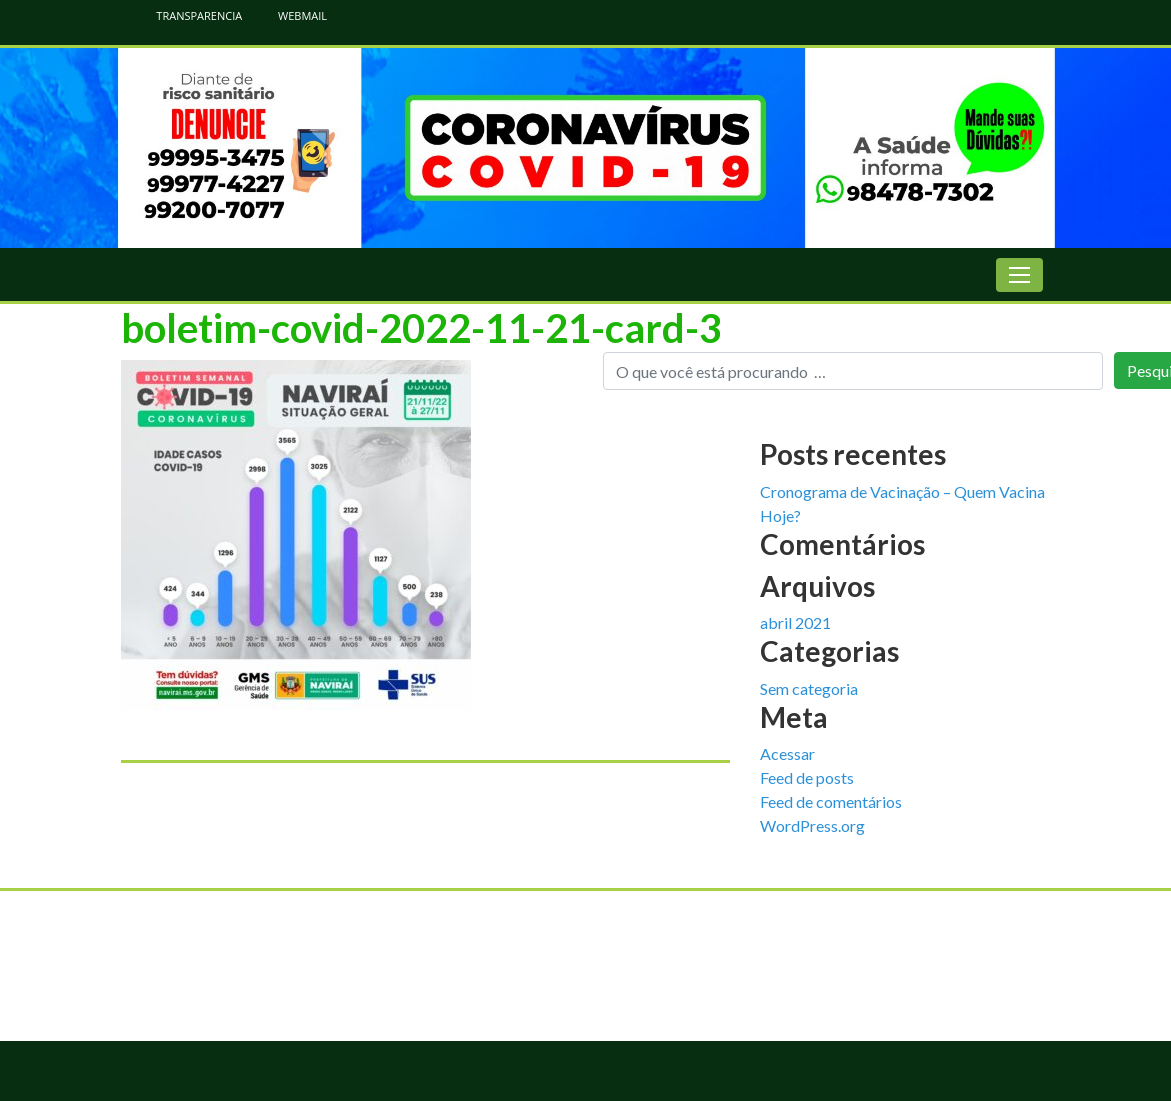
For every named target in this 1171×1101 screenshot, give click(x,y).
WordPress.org (812, 825)
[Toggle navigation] (1019, 275)
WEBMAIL (292, 15)
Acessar (787, 753)
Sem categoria (809, 688)
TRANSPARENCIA (189, 15)
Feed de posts (807, 777)
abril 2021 (795, 622)
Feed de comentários (831, 801)
